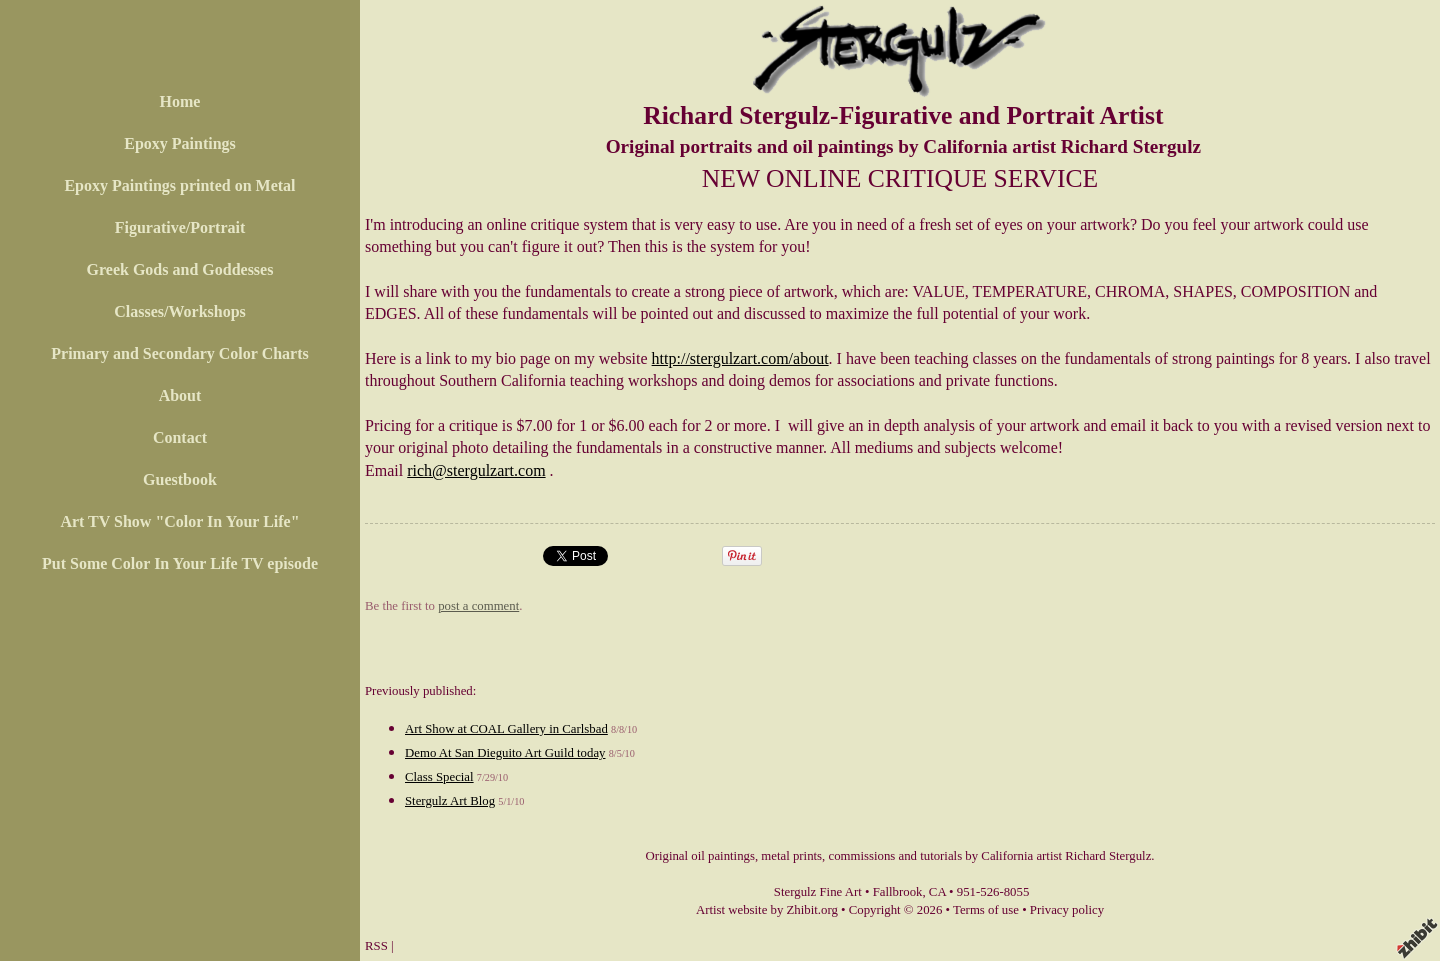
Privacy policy (1067, 910)
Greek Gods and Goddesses (180, 269)
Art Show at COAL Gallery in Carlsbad (506, 729)
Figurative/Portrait (180, 227)
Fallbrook (898, 892)
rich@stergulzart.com (476, 470)
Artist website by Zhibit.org (767, 910)
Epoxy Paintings (180, 143)
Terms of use (986, 910)
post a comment (478, 606)
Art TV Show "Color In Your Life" (179, 521)
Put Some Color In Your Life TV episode (180, 563)
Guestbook (180, 479)
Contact (180, 437)
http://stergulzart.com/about (740, 358)
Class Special (439, 777)
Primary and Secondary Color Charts (179, 353)
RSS (376, 946)
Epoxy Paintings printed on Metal (179, 185)
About (180, 395)
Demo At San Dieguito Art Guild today (505, 753)
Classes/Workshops (180, 311)
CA (937, 892)
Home (180, 101)
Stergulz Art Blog (450, 801)
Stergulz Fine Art (818, 892)
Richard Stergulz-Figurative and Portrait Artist (903, 115)
